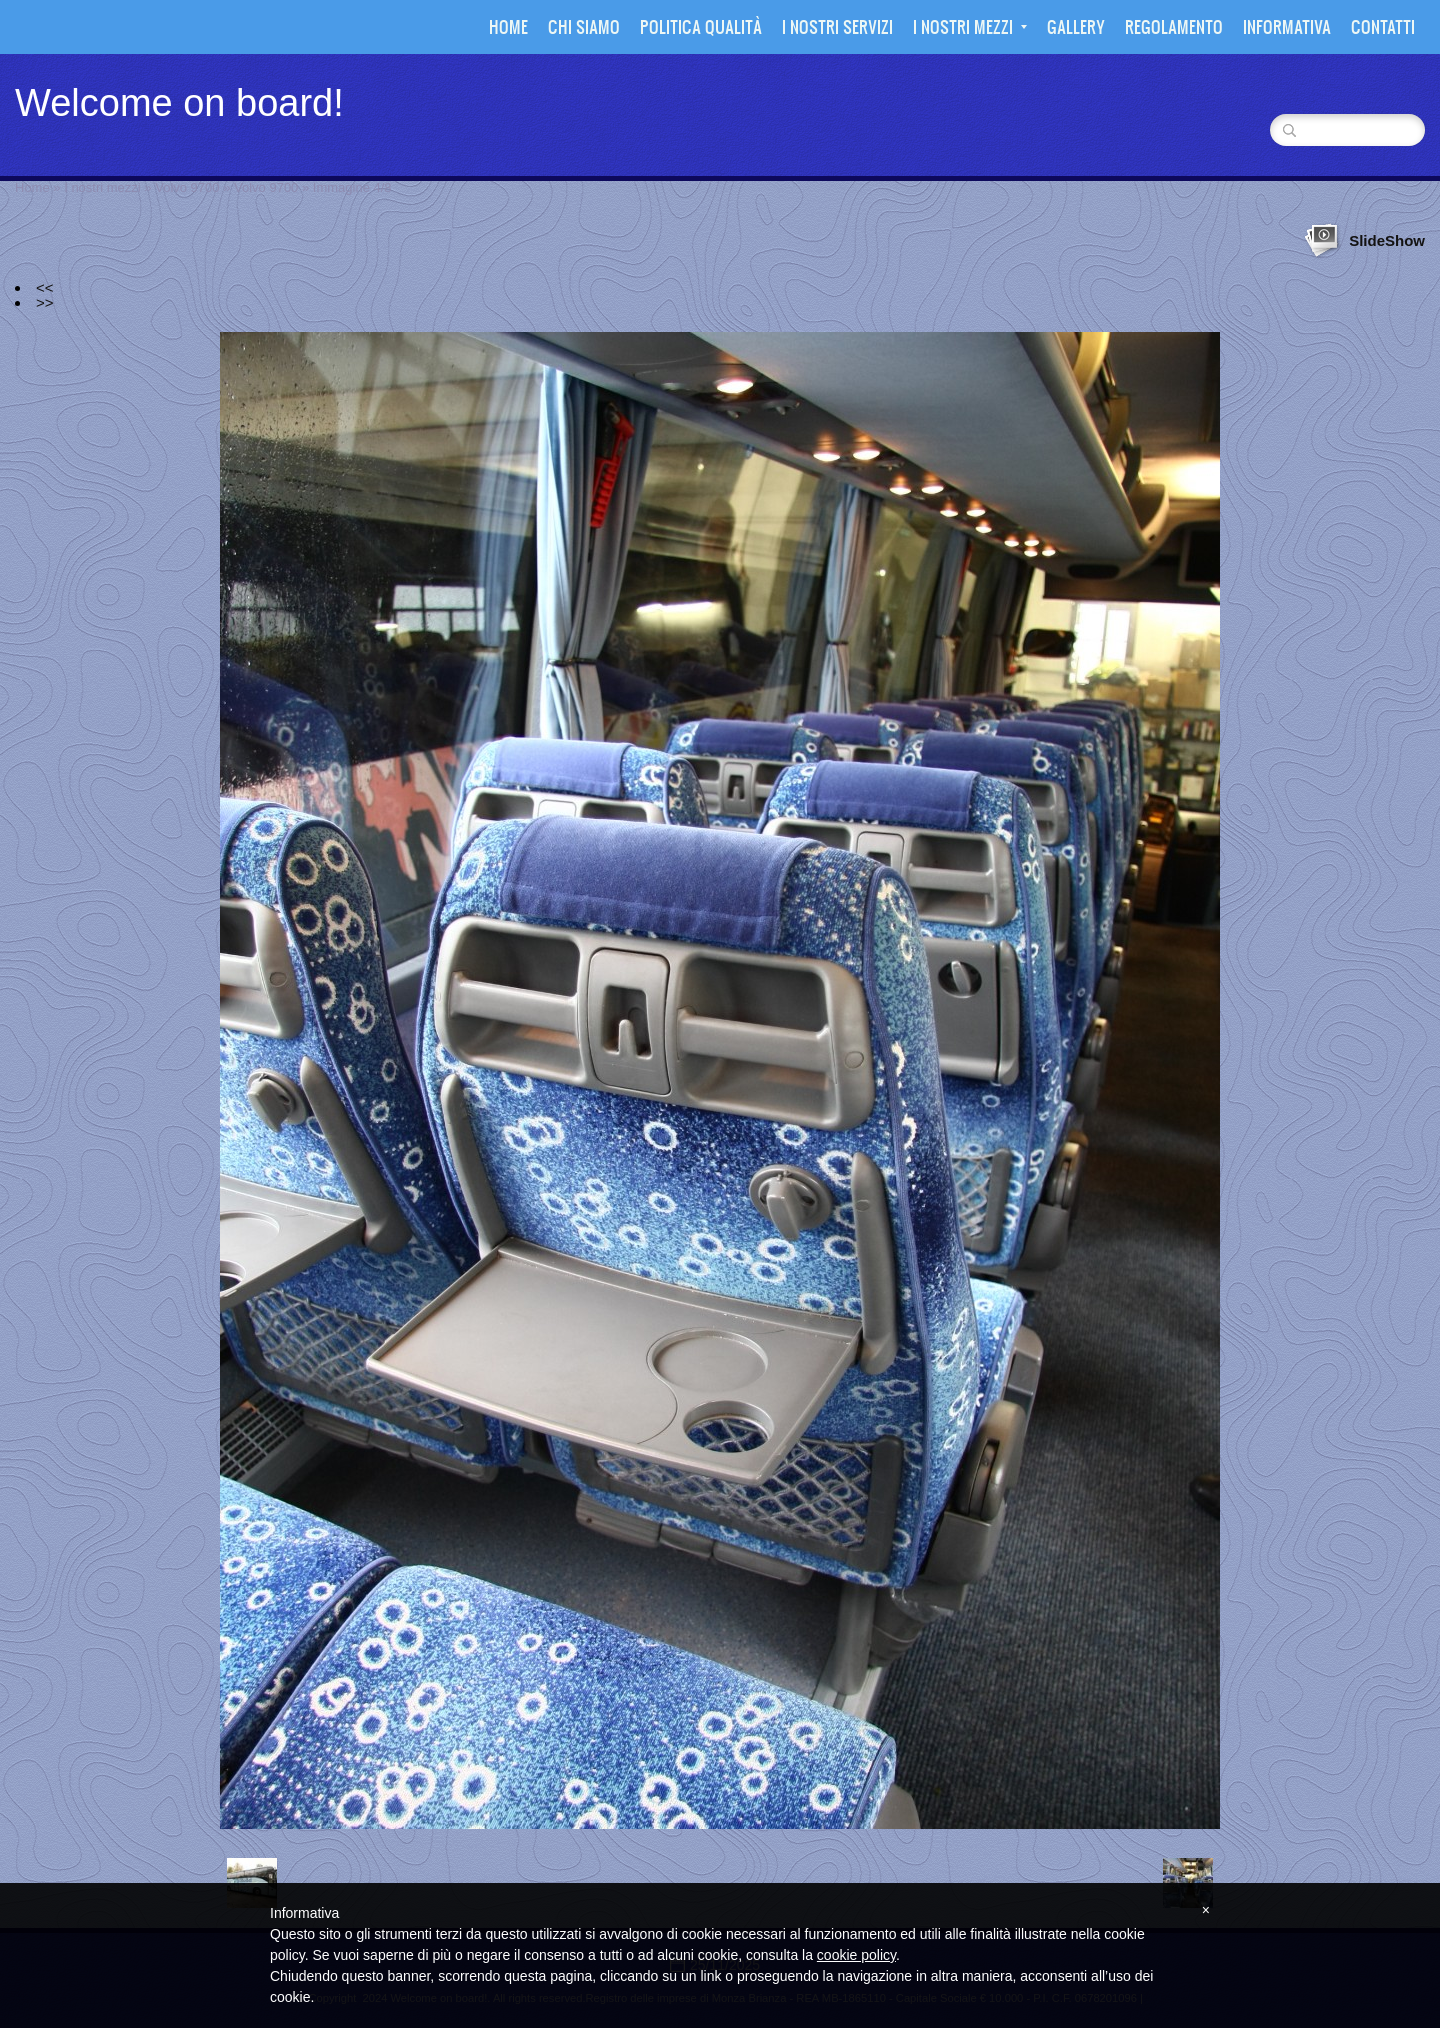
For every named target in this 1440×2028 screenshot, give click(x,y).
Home (508, 26)
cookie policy (856, 1955)
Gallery (1076, 26)
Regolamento (1174, 26)
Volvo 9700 (187, 187)
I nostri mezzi (970, 26)
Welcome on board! (179, 103)
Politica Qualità (701, 26)
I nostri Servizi (837, 26)
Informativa (1287, 26)
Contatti (1383, 26)
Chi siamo (584, 26)
